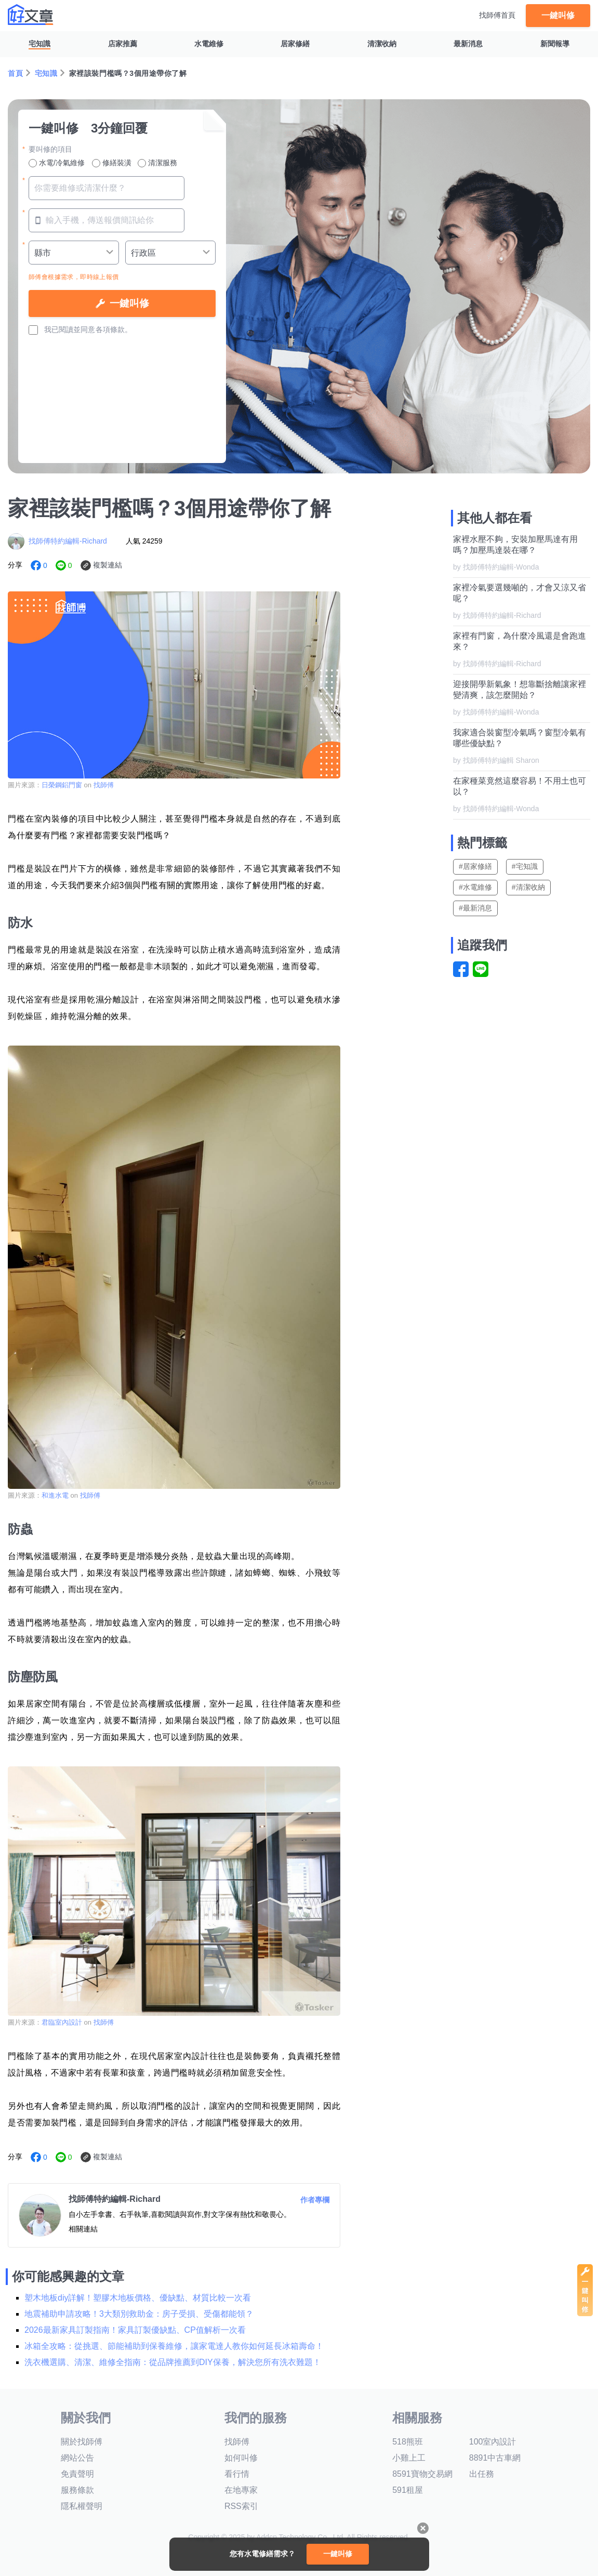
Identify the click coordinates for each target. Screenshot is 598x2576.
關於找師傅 (81, 2441)
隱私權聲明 (81, 2506)
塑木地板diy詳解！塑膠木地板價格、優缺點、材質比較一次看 (137, 2297)
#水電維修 (475, 887)
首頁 (15, 73)
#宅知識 (525, 866)
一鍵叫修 (558, 15)
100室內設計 (492, 2441)
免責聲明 (77, 2473)
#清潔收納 (528, 887)
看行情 (236, 2473)
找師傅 (104, 785)
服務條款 (77, 2490)
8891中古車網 (495, 2457)
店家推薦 (122, 43)
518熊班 (407, 2441)
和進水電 (55, 1495)
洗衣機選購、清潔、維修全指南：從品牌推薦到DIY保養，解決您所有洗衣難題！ (172, 2362)
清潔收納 (381, 43)
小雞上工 (409, 2457)
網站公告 (77, 2457)
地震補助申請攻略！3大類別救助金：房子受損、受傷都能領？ (139, 2313)
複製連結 (107, 565)
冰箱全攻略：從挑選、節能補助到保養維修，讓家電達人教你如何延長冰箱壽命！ (174, 2346)
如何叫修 (241, 2457)
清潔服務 (157, 162)
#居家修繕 (475, 866)
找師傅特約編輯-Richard (68, 541)
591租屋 (407, 2490)
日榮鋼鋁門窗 (62, 785)
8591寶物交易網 (422, 2473)
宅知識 (39, 43)
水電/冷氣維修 (57, 162)
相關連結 (83, 2229)
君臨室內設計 (62, 2022)
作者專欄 (314, 2200)
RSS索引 (241, 2506)
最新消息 (468, 43)
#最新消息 (475, 908)
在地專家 (241, 2490)
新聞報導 (554, 43)
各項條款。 (114, 329)
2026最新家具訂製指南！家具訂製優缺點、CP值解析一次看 (135, 2330)
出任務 (481, 2473)
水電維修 (208, 43)
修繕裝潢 (111, 162)
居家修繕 (295, 43)
